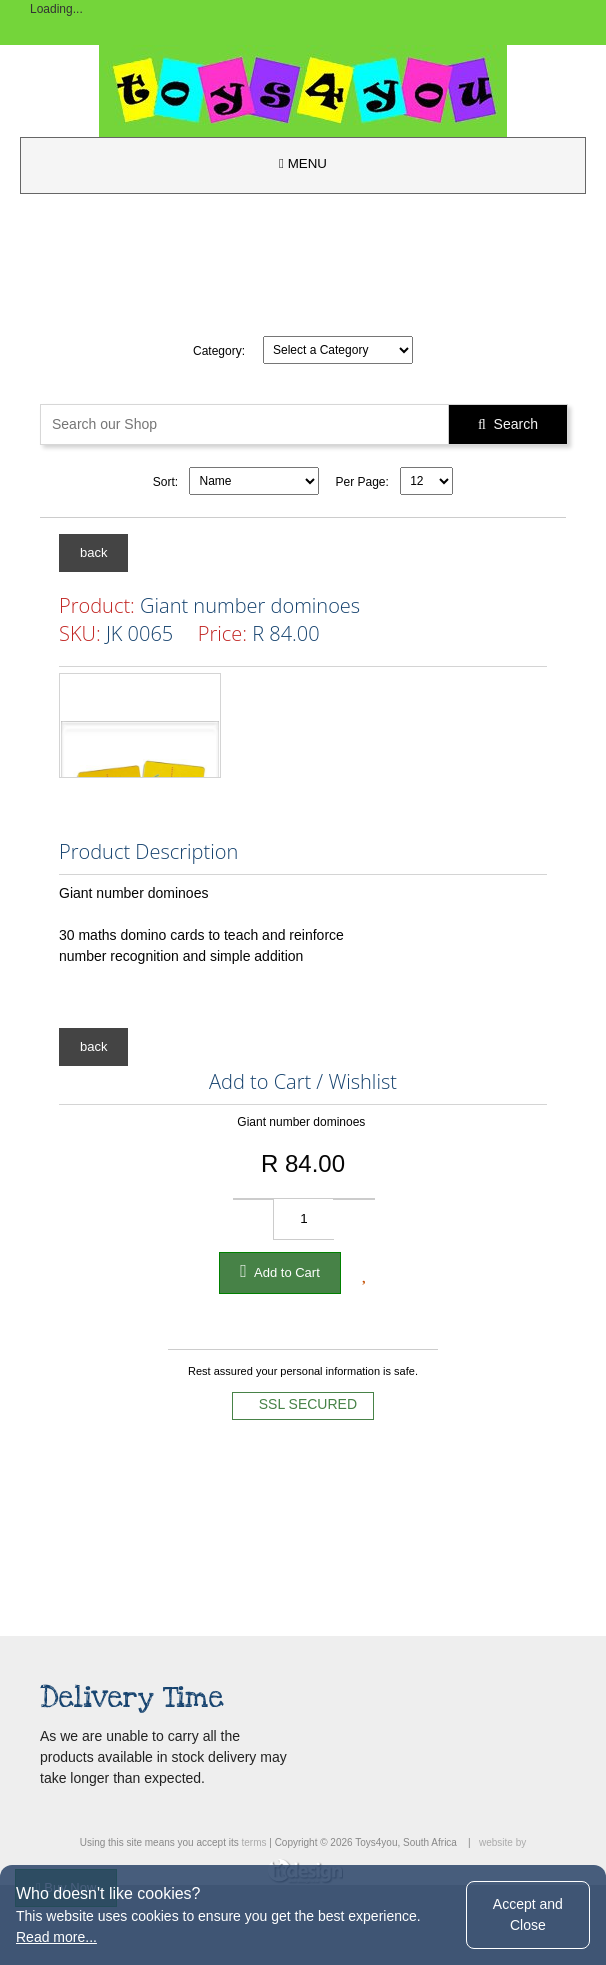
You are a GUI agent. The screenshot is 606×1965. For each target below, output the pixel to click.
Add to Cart (280, 1271)
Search (508, 424)
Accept (528, 1914)
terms (253, 1842)
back (93, 552)
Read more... (56, 1937)
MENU (303, 163)
